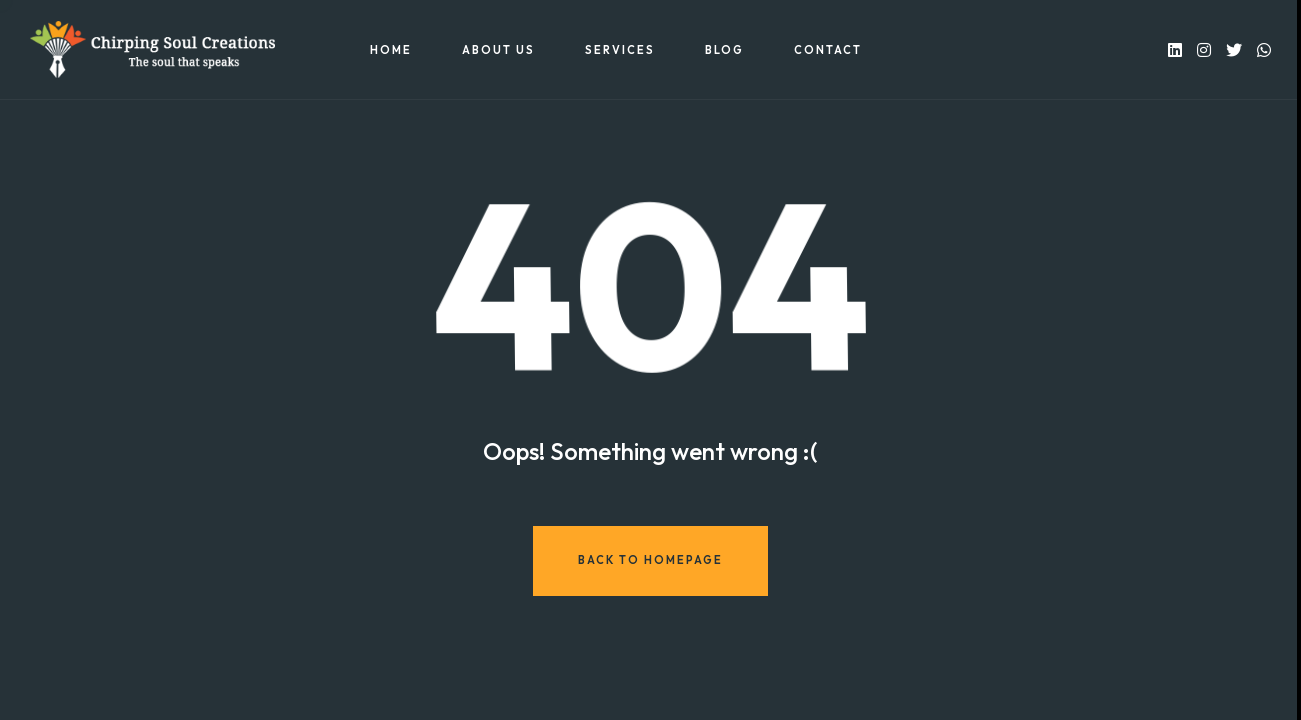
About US (498, 50)
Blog (724, 50)
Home (391, 50)
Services (620, 50)
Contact (828, 50)
